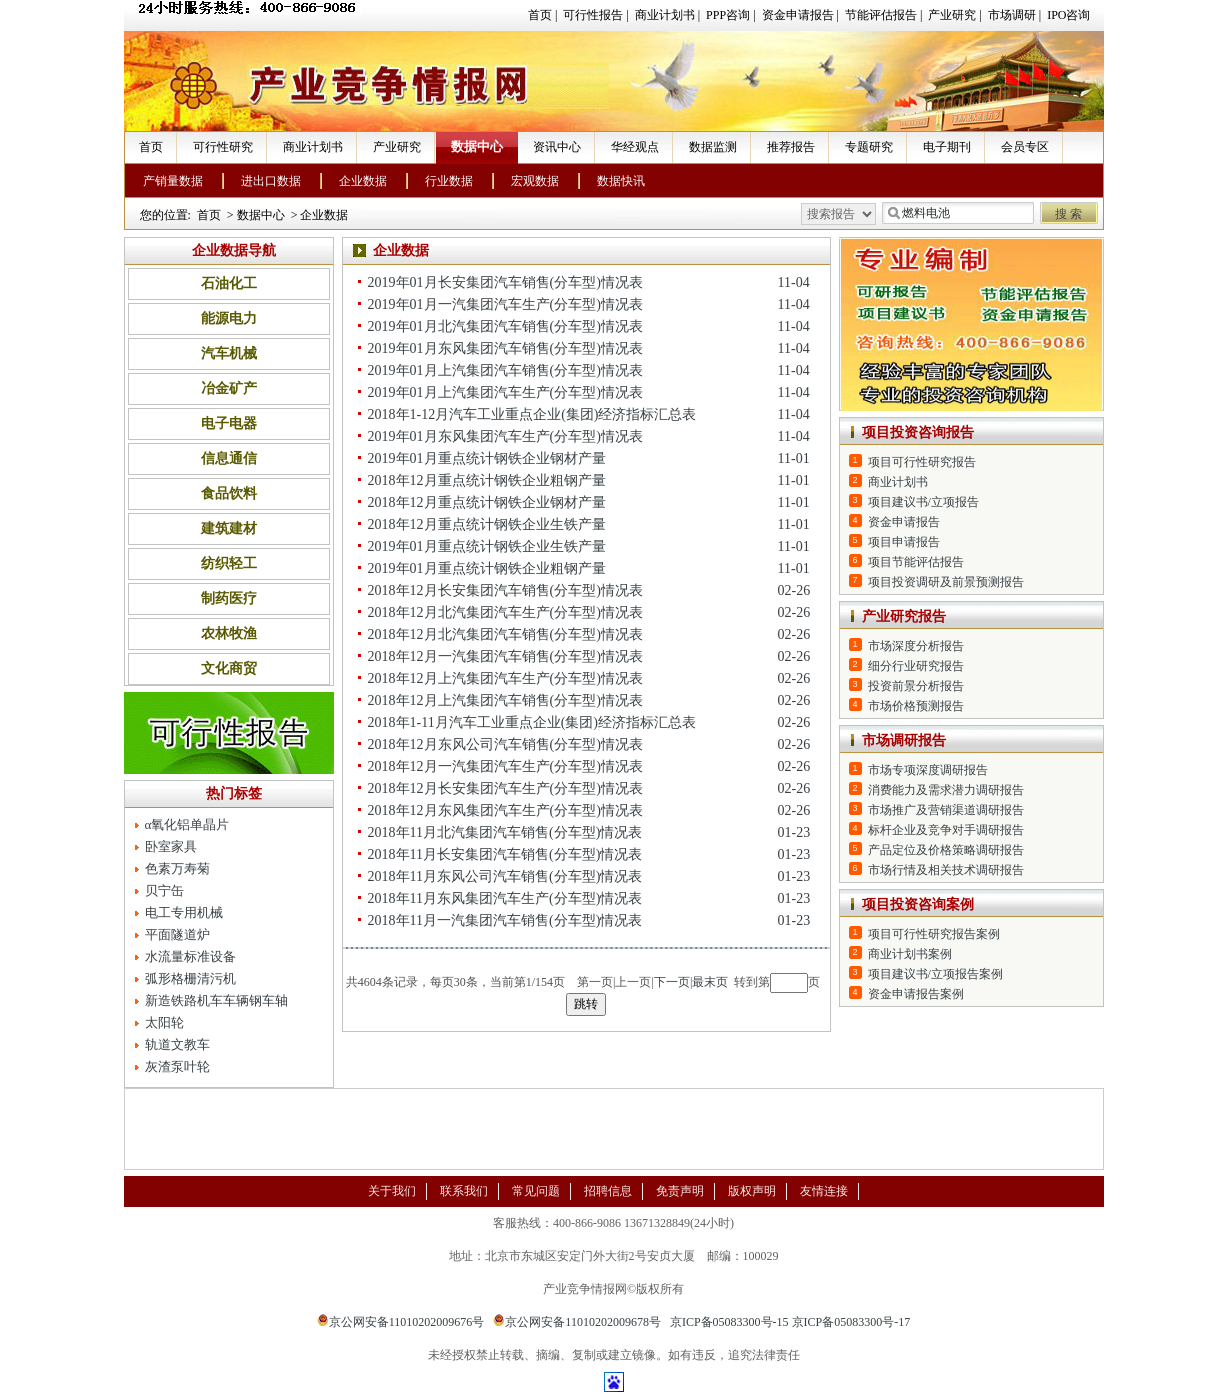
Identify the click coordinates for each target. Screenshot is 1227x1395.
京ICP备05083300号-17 (851, 1322)
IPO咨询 (1068, 15)
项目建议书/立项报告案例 (935, 974)
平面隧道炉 (177, 934)
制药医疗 (229, 598)
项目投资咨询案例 (918, 904)
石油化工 (229, 283)
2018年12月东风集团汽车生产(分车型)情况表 (505, 810)
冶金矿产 (229, 388)
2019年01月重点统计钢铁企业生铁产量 (487, 546)
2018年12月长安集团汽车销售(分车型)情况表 (505, 590)
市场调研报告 (904, 740)
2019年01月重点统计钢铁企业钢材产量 (487, 458)
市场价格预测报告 (916, 706)
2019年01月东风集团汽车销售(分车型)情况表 (505, 348)
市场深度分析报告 (916, 646)
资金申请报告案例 (916, 994)
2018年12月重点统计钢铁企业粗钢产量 (487, 480)
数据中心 (477, 146)
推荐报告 (791, 147)
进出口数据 (271, 181)
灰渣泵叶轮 (177, 1066)
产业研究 (952, 15)
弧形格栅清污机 (190, 978)
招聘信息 (608, 1191)
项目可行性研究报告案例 (934, 934)
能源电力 (229, 318)
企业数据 (363, 181)
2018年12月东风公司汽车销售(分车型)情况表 (505, 744)
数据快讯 (621, 181)
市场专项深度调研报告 (928, 770)
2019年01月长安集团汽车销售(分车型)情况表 (505, 282)
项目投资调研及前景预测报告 (946, 582)
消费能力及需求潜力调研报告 (946, 790)
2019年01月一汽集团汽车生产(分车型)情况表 (505, 304)
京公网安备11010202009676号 (401, 1322)
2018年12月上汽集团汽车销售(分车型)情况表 (505, 700)
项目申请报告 (904, 542)
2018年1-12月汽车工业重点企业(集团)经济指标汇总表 (532, 414)
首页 (540, 15)
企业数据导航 (234, 250)
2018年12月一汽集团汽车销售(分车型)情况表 (505, 656)
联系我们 (464, 1191)
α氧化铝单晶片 (187, 824)
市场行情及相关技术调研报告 (946, 870)
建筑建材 (229, 528)
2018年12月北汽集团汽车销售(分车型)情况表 (505, 634)
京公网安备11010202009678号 (577, 1322)
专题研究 (869, 147)
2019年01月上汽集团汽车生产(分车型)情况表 (505, 392)
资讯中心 (557, 147)
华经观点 (635, 147)
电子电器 (229, 423)
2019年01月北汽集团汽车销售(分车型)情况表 (505, 326)
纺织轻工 (229, 563)
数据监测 (713, 147)
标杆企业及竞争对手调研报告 (946, 830)
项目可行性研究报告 (922, 462)
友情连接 (824, 1191)
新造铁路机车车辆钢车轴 (216, 1000)
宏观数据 (535, 181)
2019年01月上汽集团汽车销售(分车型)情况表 (505, 370)
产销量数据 (173, 181)
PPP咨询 (728, 15)
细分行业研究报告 (916, 666)
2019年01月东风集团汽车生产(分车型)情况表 (505, 436)
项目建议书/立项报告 (923, 502)
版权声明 (752, 1191)
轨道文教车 (177, 1044)
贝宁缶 (164, 890)
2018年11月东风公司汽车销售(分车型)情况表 (505, 876)
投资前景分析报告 (916, 686)
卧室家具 (171, 846)
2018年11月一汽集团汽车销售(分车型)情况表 (505, 920)
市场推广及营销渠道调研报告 (946, 810)
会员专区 (1025, 147)
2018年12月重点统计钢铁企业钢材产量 (487, 502)
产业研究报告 (904, 616)
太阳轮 (164, 1022)
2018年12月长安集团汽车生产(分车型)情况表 (505, 788)
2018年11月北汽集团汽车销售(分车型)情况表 (505, 832)
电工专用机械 (184, 912)
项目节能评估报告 (916, 562)
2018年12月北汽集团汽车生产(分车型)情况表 (505, 612)
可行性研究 (223, 147)
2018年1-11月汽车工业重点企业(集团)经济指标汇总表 (532, 722)
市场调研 (1012, 15)
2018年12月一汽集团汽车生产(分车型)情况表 (505, 766)
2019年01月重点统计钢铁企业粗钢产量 (487, 568)
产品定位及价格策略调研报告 (946, 850)
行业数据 (449, 181)
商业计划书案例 (910, 954)
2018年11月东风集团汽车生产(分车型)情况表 (505, 898)
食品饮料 (229, 493)
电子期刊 (947, 147)
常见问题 (536, 1191)
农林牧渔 (229, 633)
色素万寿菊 (177, 868)
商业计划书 (665, 15)
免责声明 (680, 1191)
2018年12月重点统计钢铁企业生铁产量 (487, 524)
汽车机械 (229, 353)
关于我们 (392, 1191)
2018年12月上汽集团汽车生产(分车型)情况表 (505, 678)
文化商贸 (229, 668)
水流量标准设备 (190, 956)
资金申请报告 (798, 15)
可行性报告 (593, 15)
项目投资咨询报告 (918, 432)
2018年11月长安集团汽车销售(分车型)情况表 (505, 854)
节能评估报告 (881, 15)
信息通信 (229, 458)
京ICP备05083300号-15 (729, 1322)
